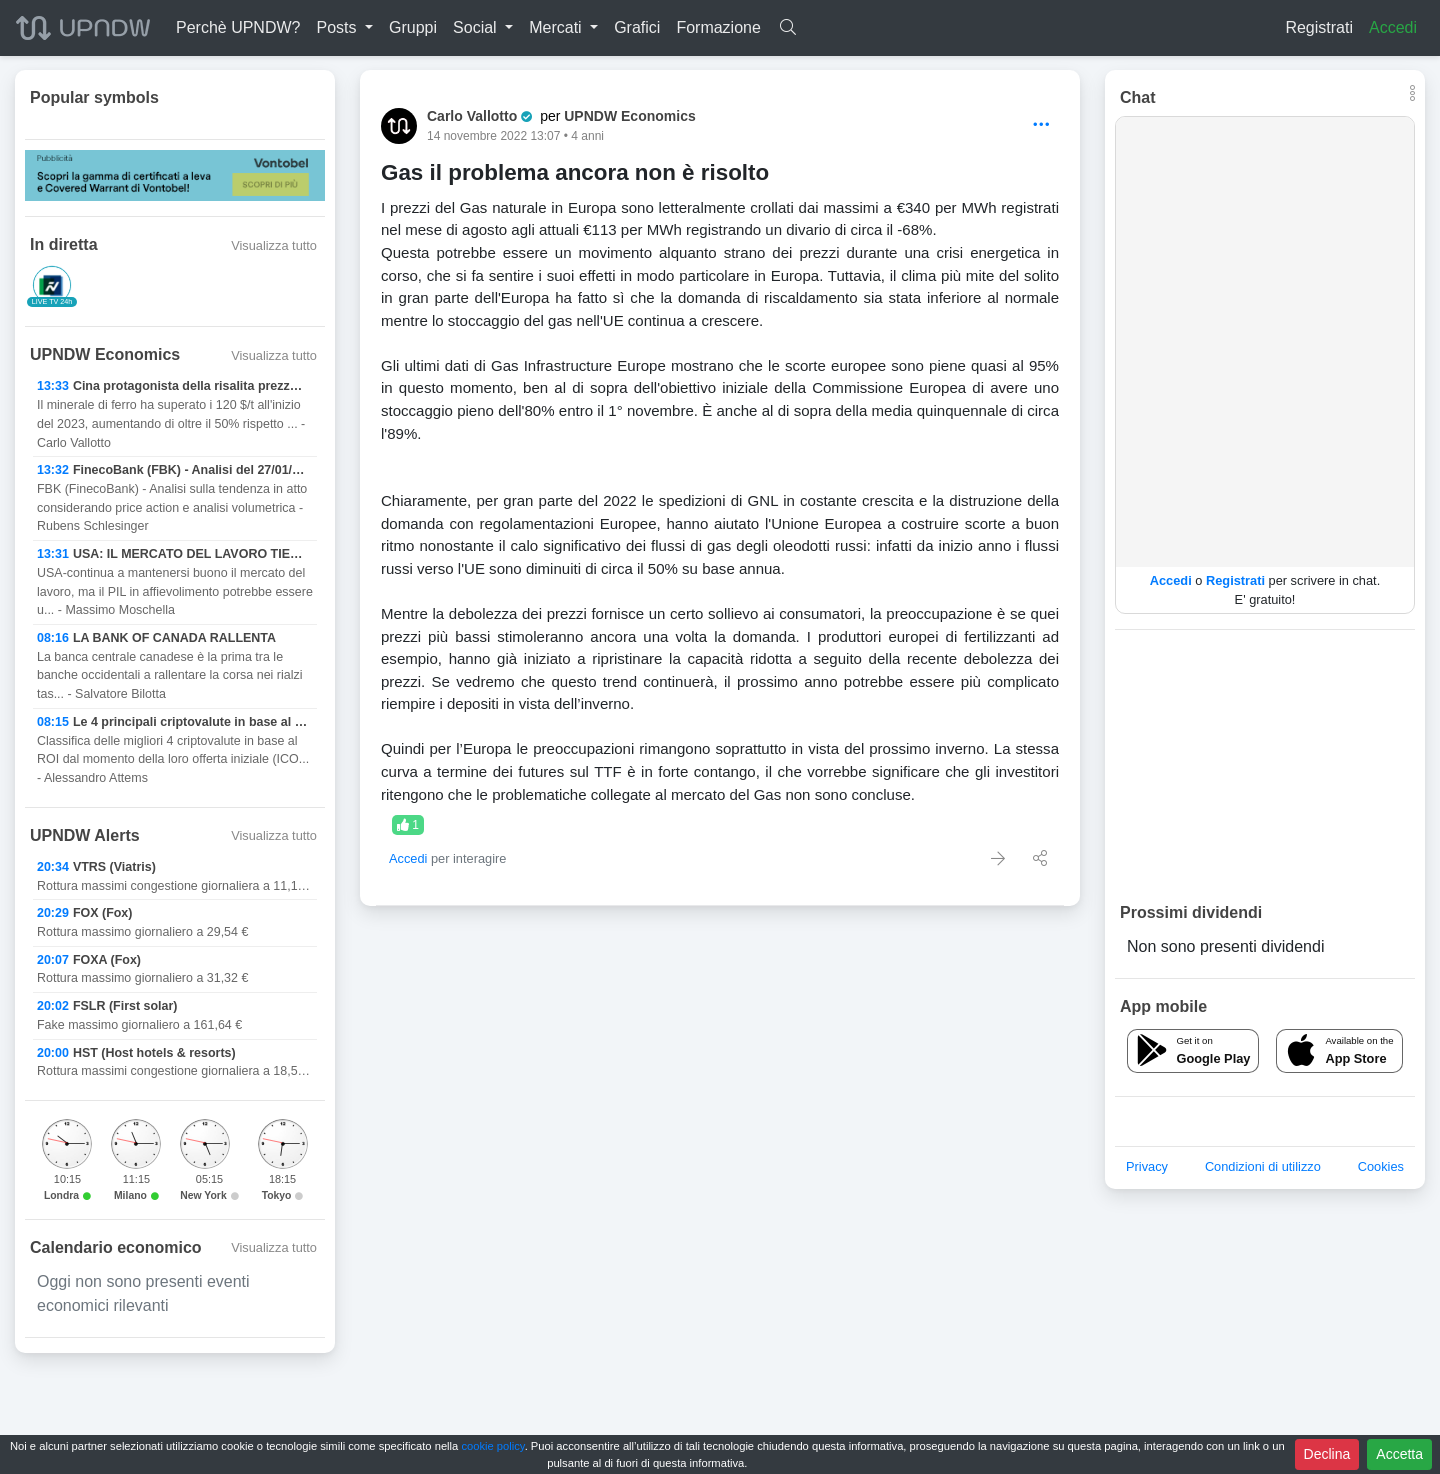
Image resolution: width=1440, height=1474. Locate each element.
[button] (344, 28)
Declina (1327, 1454)
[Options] (1041, 125)
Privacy (1147, 1166)
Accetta (1399, 1454)
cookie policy (492, 1446)
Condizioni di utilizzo (1263, 1166)
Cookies (1381, 1166)
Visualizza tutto (274, 245)
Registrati (1319, 27)
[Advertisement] (1265, 765)
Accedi (1393, 27)
